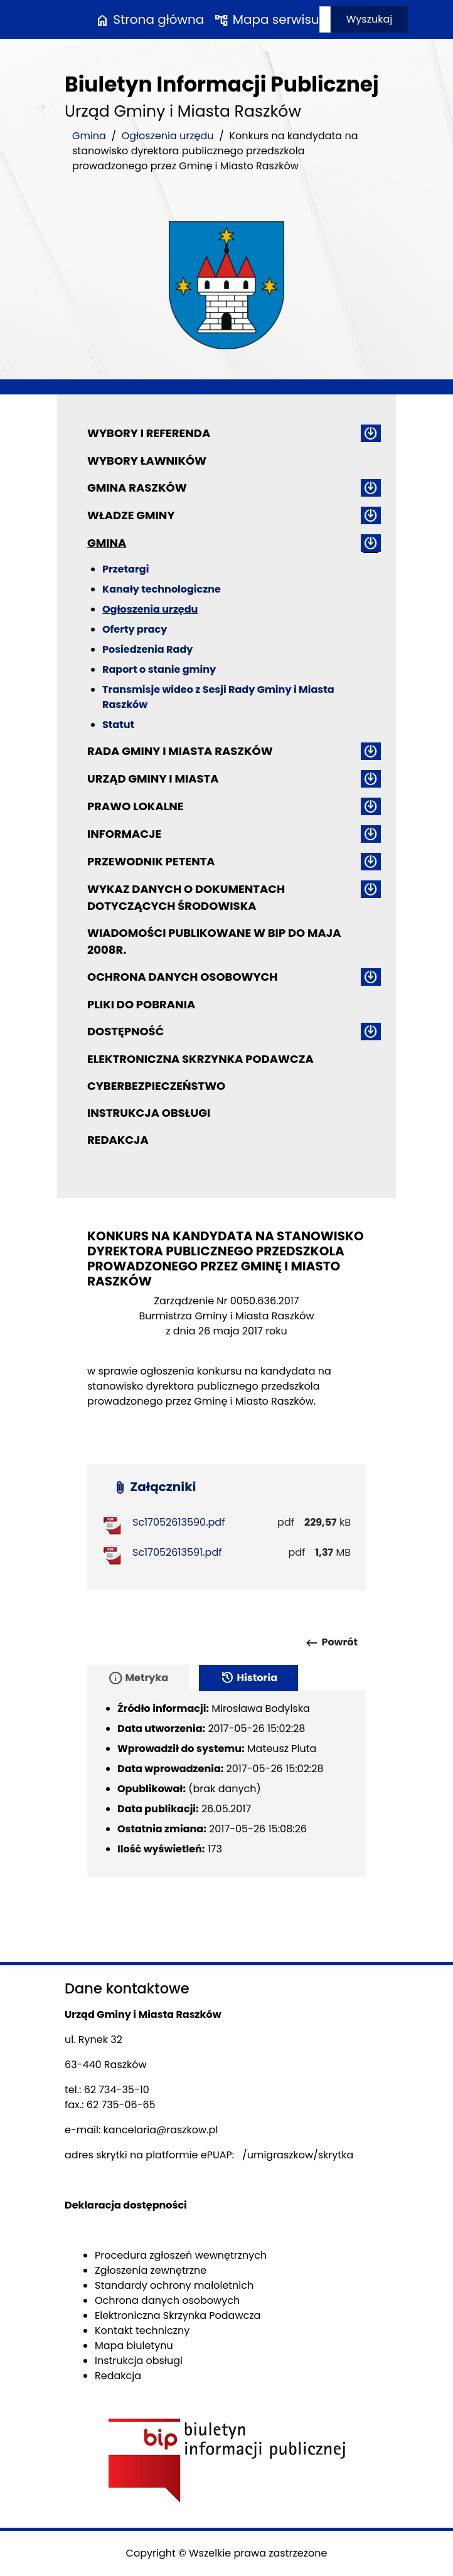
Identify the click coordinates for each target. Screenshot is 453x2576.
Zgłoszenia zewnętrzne (150, 2270)
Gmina (89, 136)
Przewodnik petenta (151, 861)
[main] (226, 1364)
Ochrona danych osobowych (182, 976)
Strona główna (149, 19)
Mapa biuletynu (134, 2345)
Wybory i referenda (148, 433)
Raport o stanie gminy (159, 669)
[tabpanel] (226, 1784)
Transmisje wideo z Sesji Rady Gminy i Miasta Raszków (218, 697)
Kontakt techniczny (142, 2330)
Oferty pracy (134, 629)
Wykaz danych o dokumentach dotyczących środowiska (186, 897)
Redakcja (118, 1140)
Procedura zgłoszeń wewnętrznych (181, 2255)
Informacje (124, 834)
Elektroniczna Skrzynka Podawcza (200, 1059)
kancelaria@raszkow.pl (161, 2130)
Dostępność (125, 1031)
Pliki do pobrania (141, 1004)
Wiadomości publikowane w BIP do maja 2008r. (214, 941)
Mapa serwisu (266, 19)
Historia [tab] (248, 1678)
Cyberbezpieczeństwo (156, 1086)
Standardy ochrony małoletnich (174, 2285)
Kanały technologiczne (161, 589)
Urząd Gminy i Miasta (153, 778)
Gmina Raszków (137, 487)
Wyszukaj (369, 19)
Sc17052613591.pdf (176, 1552)
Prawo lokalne (135, 806)
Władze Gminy (130, 515)
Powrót (331, 1643)
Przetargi (125, 569)
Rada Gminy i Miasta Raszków (180, 751)
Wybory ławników (146, 460)
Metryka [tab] (138, 1678)
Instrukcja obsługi (148, 1113)
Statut (118, 724)
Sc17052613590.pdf (178, 1522)
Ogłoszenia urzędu (168, 136)
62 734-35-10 (116, 2089)
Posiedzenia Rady (147, 649)
